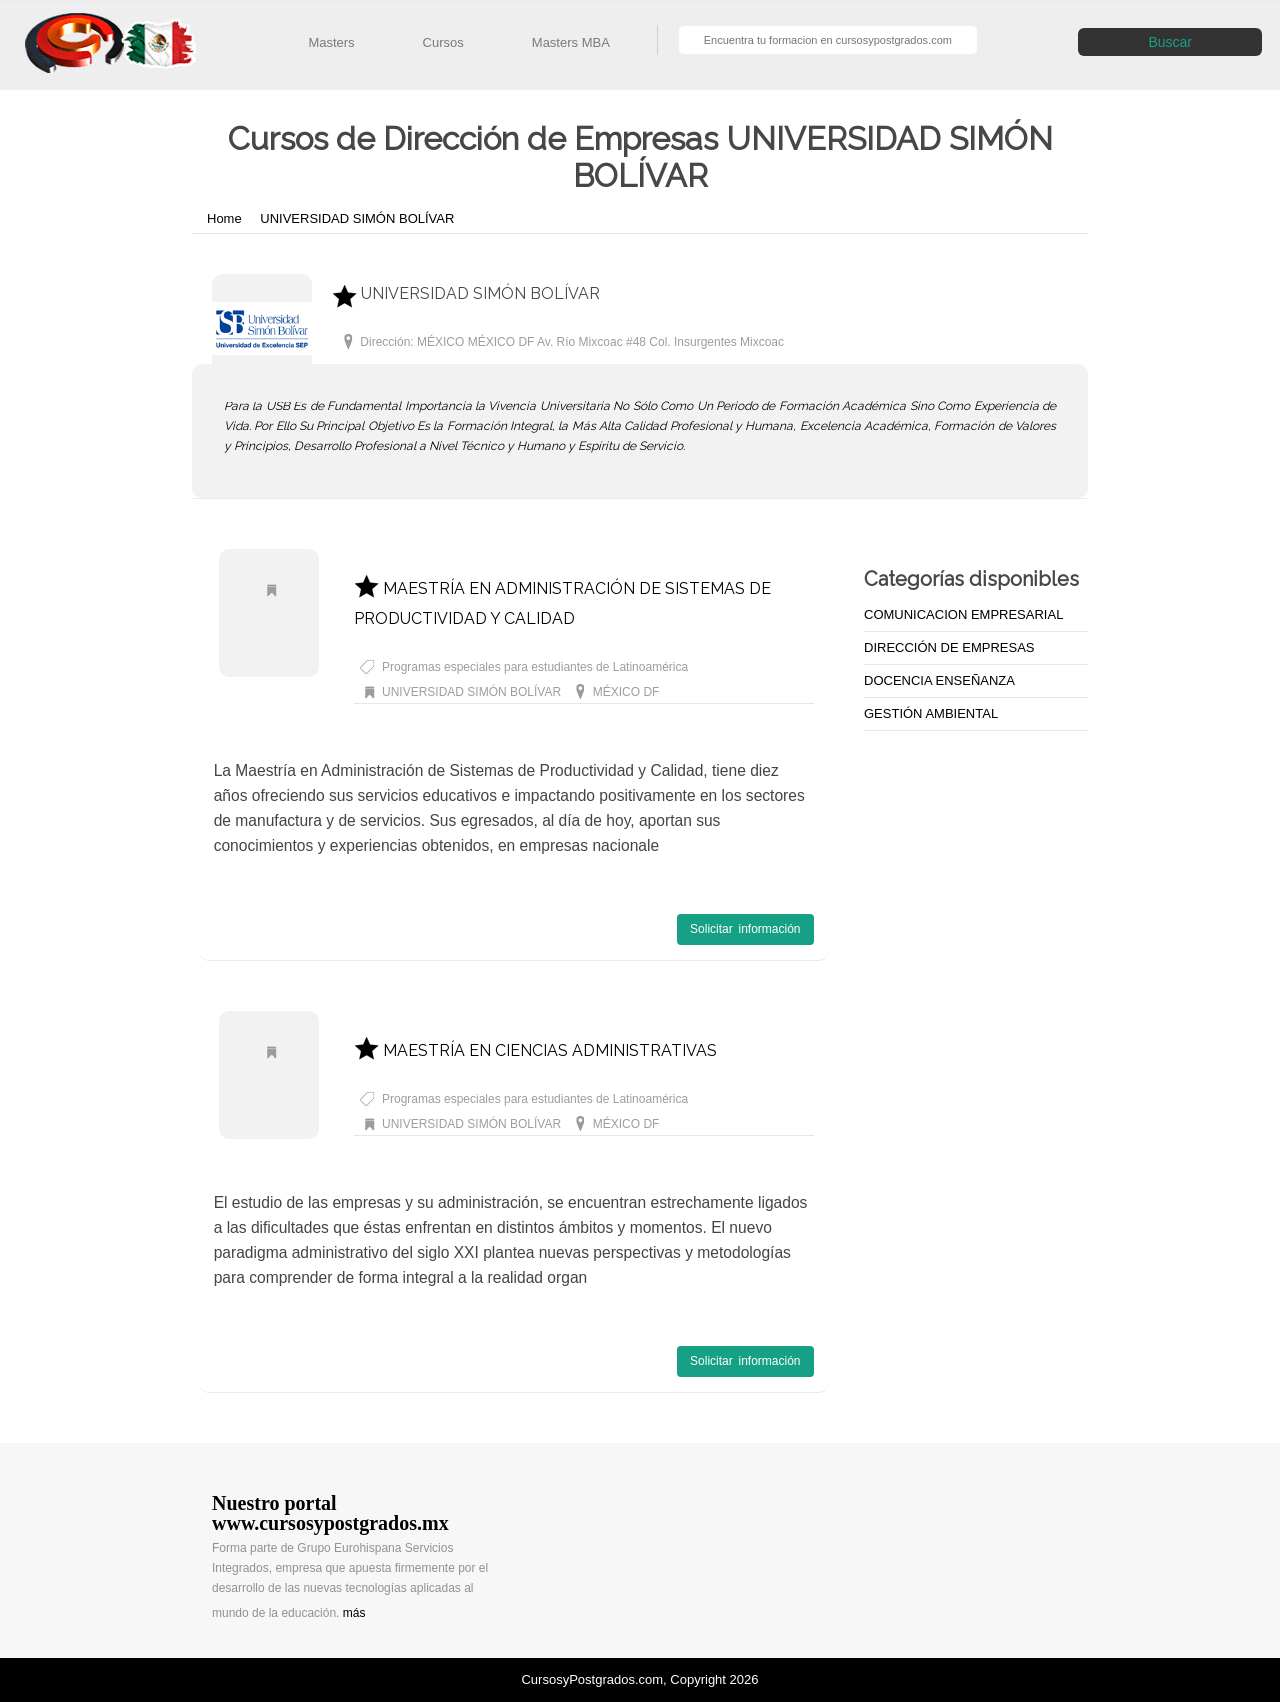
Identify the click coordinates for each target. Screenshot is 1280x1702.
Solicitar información (745, 929)
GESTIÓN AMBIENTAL (931, 713)
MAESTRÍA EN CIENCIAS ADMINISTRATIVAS (535, 1050)
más (354, 1613)
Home (226, 218)
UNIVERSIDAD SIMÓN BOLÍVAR (357, 218)
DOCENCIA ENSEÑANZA (939, 680)
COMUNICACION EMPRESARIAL (963, 614)
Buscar (1170, 42)
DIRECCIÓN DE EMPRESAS (949, 647)
